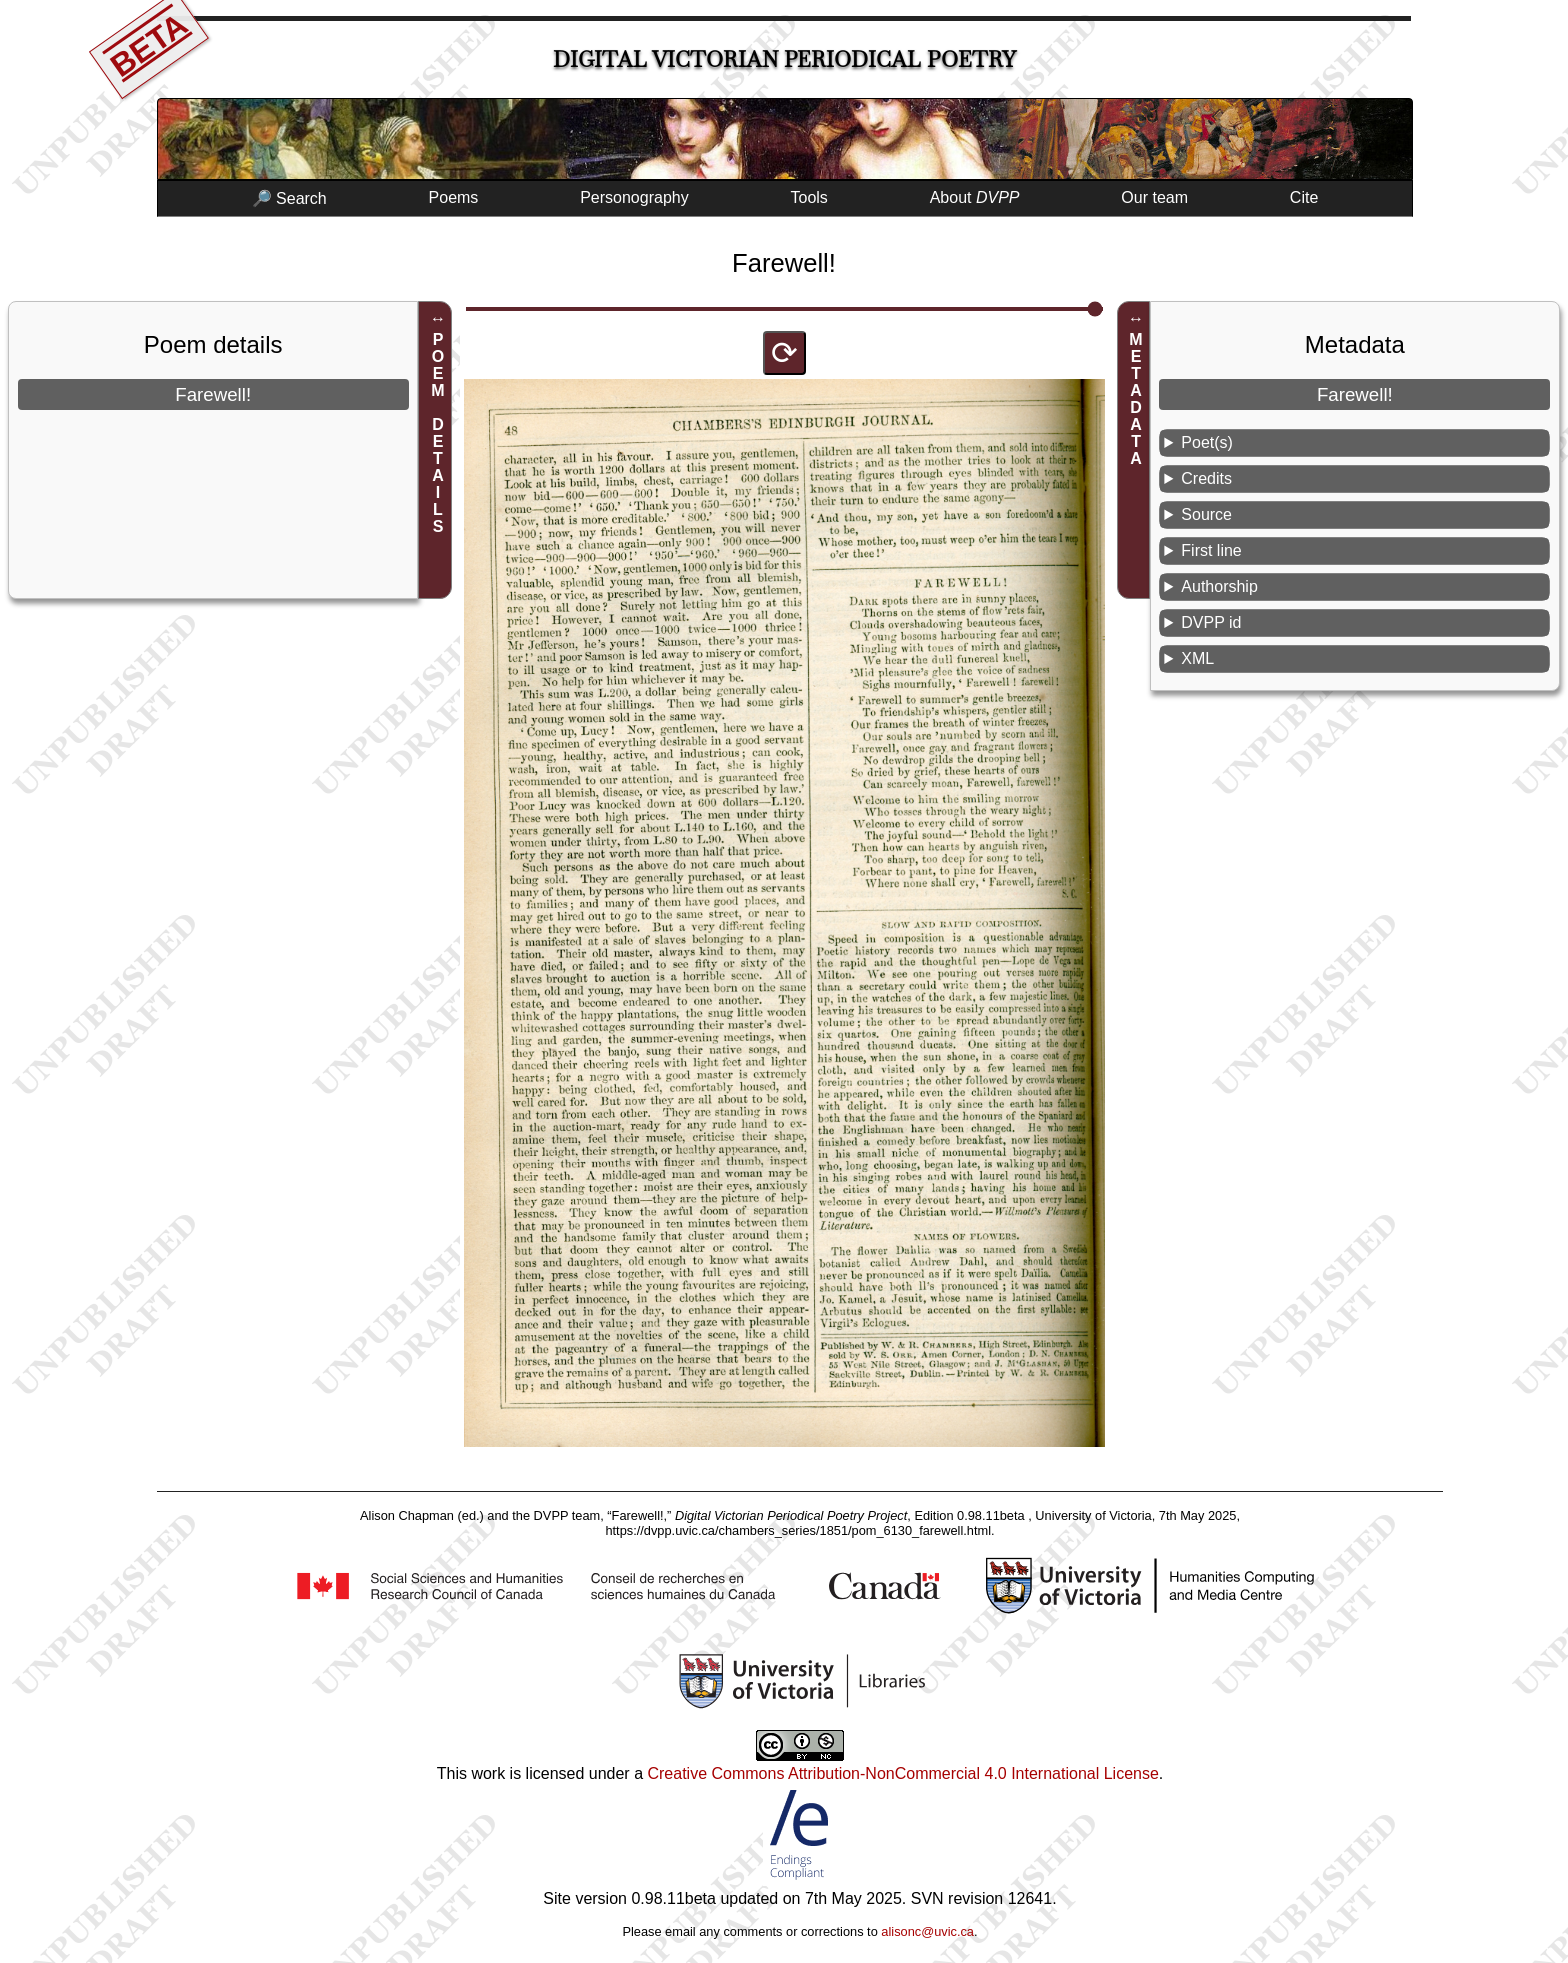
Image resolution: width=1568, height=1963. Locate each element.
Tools (809, 197)
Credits (1206, 478)
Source (1206, 514)
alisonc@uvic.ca (927, 1931)
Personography (634, 197)
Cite (1304, 197)
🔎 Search (289, 198)
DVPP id (1211, 622)
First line (1211, 550)
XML (1197, 658)
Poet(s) (1207, 442)
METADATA (1136, 399)
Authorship (1219, 586)
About (975, 197)
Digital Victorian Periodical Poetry (784, 59)
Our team (1154, 197)
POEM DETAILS (438, 433)
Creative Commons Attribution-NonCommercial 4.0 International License (902, 1773)
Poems (454, 197)
